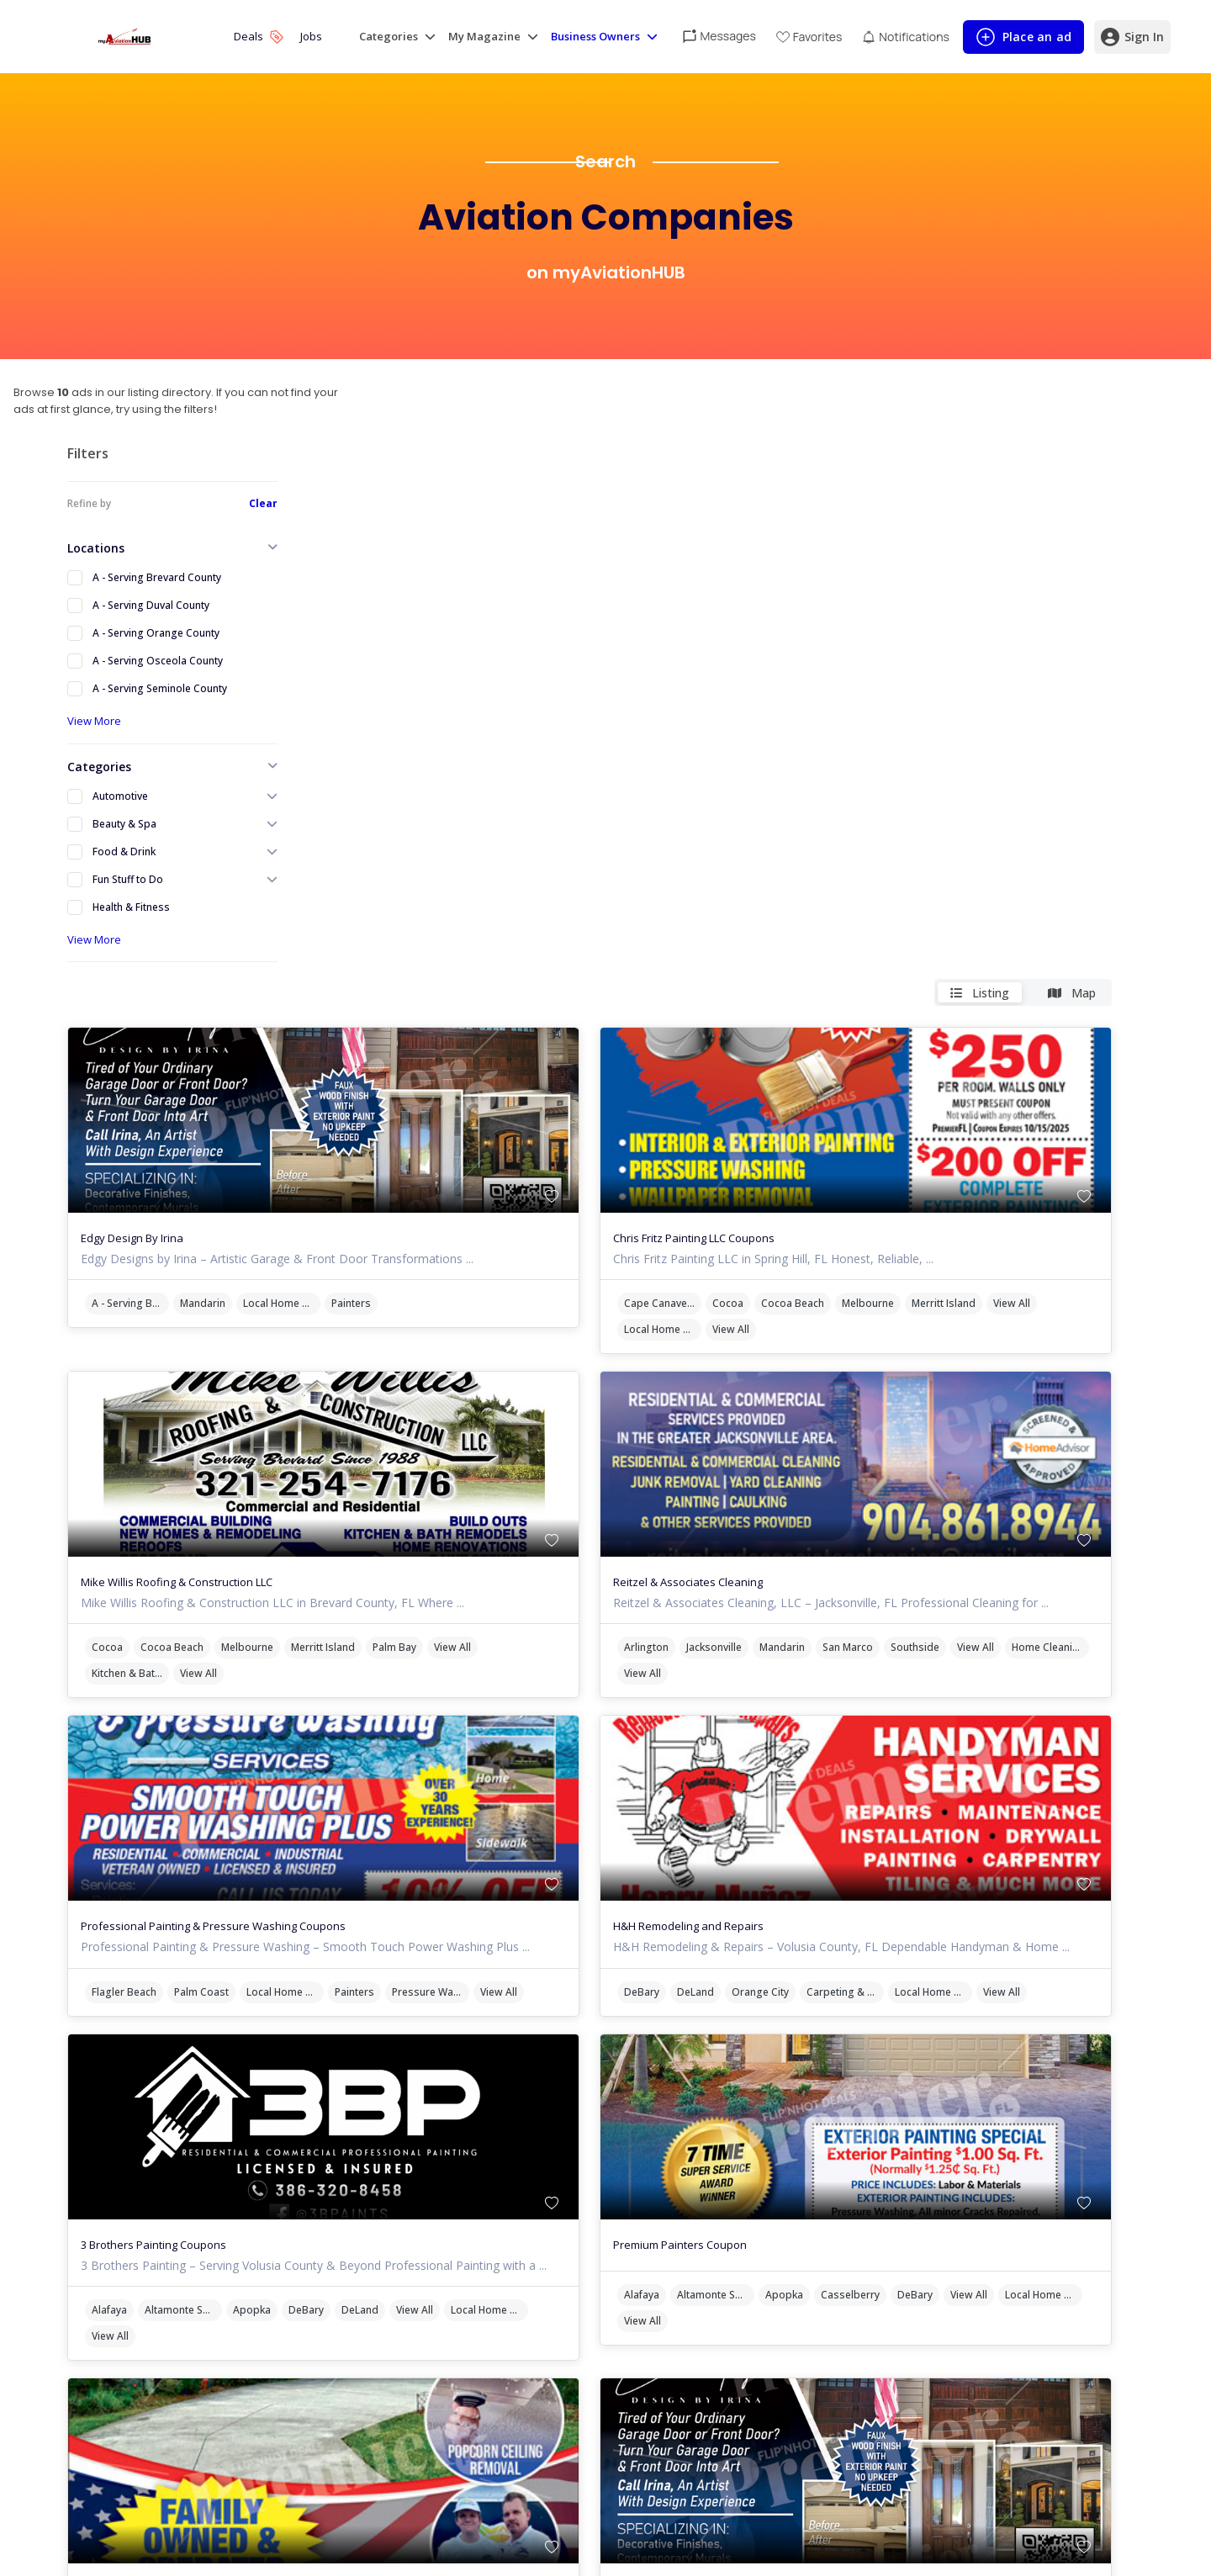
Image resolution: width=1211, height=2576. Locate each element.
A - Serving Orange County (156, 633)
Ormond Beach (605, 2173)
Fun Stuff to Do (128, 879)
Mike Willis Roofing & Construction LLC (407, 1045)
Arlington (784, 1126)
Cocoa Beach (930, 766)
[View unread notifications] (905, 37)
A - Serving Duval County (151, 605)
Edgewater (436, 2173)
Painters (581, 766)
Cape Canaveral (800, 766)
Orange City (898, 1485)
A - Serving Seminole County (160, 688)
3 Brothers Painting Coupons (384, 1764)
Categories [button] (388, 36)
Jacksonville (852, 1126)
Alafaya (339, 1845)
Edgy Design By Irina (362, 701)
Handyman (479, 2200)
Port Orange (352, 2200)
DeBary (779, 1485)
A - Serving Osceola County (158, 660)
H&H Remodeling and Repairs (826, 1405)
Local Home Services (512, 766)
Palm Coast (432, 1485)
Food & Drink (124, 851)
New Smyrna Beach (519, 2173)
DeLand (833, 1485)
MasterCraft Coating (362, 2123)
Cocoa (865, 766)
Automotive (120, 796)
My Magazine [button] (484, 36)
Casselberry (988, 1814)
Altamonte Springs (413, 1845)
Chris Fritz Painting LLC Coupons (831, 701)
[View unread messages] (719, 36)
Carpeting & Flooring (983, 1485)
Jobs (311, 36)
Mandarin (433, 766)
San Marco (985, 1126)
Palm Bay (625, 1110)
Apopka (482, 1845)
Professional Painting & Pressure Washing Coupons (443, 1405)
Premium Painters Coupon (818, 1764)
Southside (1053, 1126)
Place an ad (1023, 40)
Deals (258, 36)
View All (780, 792)
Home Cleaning (853, 1152)
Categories (99, 767)
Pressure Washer (360, 1512)
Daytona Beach (358, 2173)
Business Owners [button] (595, 36)
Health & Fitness (131, 907)
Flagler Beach (354, 1485)
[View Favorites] (809, 37)
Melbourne (1006, 766)
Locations (95, 548)
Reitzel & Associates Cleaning (826, 1045)
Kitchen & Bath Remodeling (415, 1136)
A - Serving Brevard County (157, 577)
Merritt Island (1081, 766)
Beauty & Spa (124, 824)
